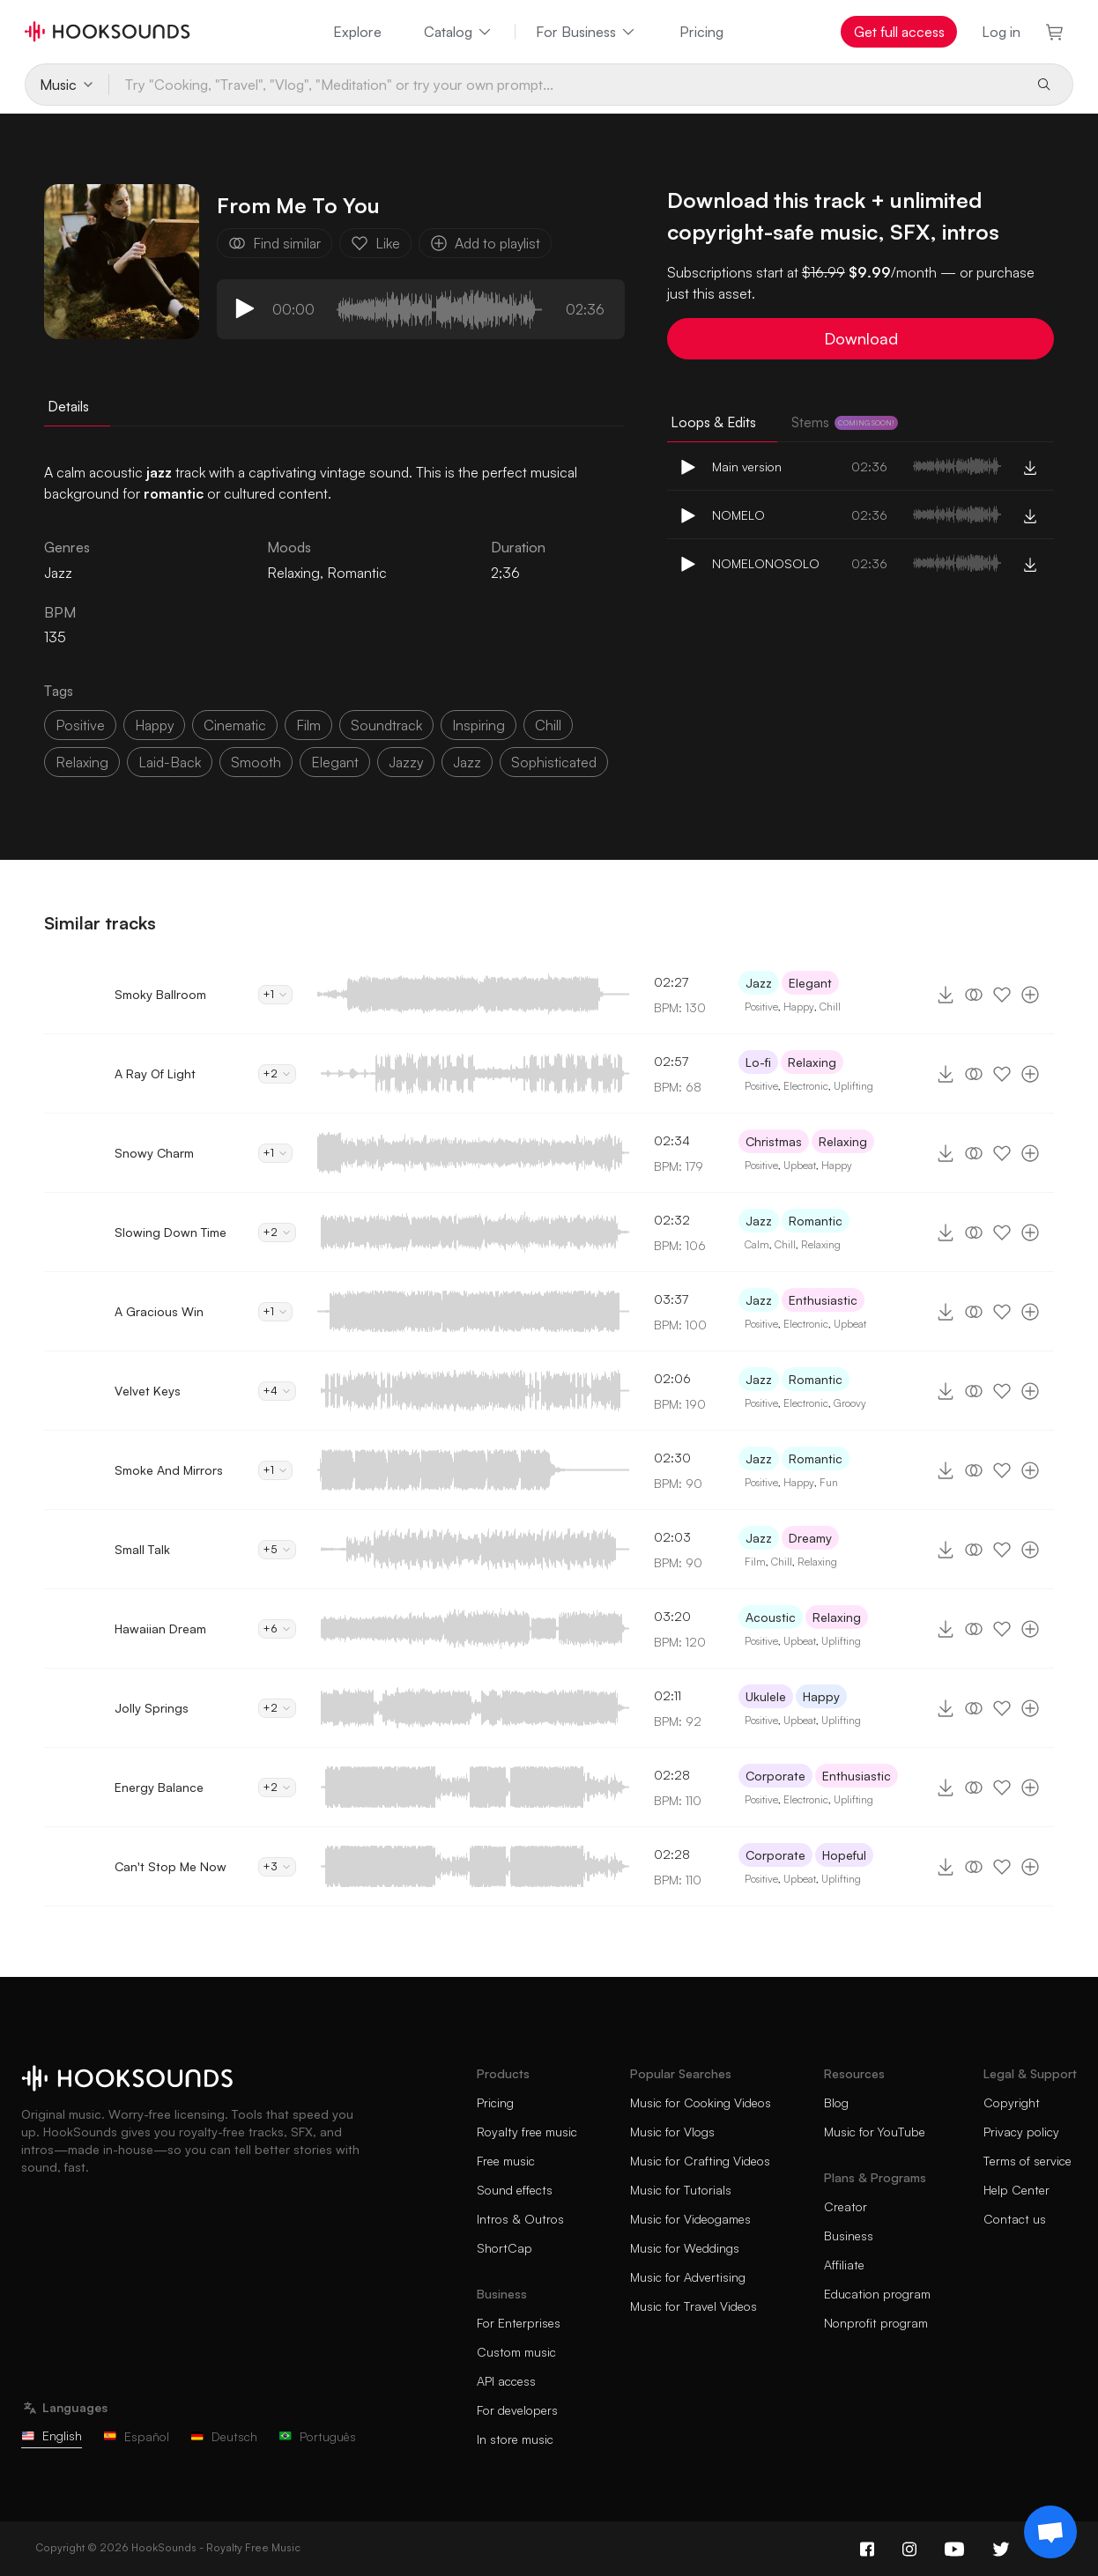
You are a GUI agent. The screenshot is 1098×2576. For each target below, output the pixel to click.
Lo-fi (758, 1062)
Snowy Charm (154, 1152)
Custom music (516, 2351)
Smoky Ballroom (160, 994)
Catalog (458, 32)
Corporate (775, 1775)
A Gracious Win (159, 1311)
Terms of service (1027, 2160)
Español (136, 2436)
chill (548, 725)
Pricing (701, 32)
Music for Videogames (690, 2218)
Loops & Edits (713, 422)
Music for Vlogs (672, 2131)
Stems (844, 422)
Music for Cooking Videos (700, 2102)
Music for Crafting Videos (700, 2160)
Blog (836, 2102)
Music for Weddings (684, 2247)
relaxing (82, 762)
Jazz (467, 762)
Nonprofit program (876, 2322)
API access (506, 2380)
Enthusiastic (823, 1299)
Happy (798, 1006)
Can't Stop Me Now (170, 1866)
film (308, 725)
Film (755, 1561)
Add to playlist (485, 243)
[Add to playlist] (1030, 994)
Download (861, 338)
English (51, 2435)
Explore (357, 32)
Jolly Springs (152, 1707)
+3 (277, 1866)
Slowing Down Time (170, 1232)
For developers (517, 2409)
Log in (1001, 32)
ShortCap (504, 2247)
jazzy (406, 762)
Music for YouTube (874, 2131)
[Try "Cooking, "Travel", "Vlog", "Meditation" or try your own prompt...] (565, 84)
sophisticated (554, 762)
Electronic (805, 1085)
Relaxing (293, 572)
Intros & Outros (520, 2218)
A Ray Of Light (155, 1073)
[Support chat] (1050, 2532)
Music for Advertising (688, 2276)
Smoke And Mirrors (169, 1469)
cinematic (235, 725)
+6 (277, 1628)
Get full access (899, 32)
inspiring (478, 725)
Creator (845, 2206)
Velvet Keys (148, 1390)
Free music (506, 2160)
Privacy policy (1021, 2131)
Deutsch (223, 2436)
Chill (830, 1006)
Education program (877, 2293)
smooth (256, 762)
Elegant (810, 982)
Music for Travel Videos (693, 2305)
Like (375, 243)
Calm (757, 1244)
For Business (586, 32)
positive (80, 725)
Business (848, 2235)
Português (317, 2436)
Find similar (274, 243)
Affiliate (844, 2264)
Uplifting (853, 1085)
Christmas (774, 1141)
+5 (277, 1549)
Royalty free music (527, 2131)
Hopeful (844, 1854)
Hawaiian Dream (160, 1628)
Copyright (1011, 2102)
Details (68, 406)
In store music (515, 2439)
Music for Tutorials (680, 2189)
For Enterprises (518, 2322)
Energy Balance (159, 1787)
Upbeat (799, 1165)
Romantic (357, 572)
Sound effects (515, 2189)
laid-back (169, 762)
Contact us (1014, 2218)
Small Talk (142, 1549)
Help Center (1016, 2189)
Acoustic (771, 1617)
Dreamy (810, 1537)
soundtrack (386, 725)
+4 (277, 1390)
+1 (275, 994)
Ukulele (766, 1696)
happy (154, 725)
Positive (761, 1006)
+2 (277, 1073)
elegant (335, 762)
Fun (829, 1482)
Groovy (850, 1403)
